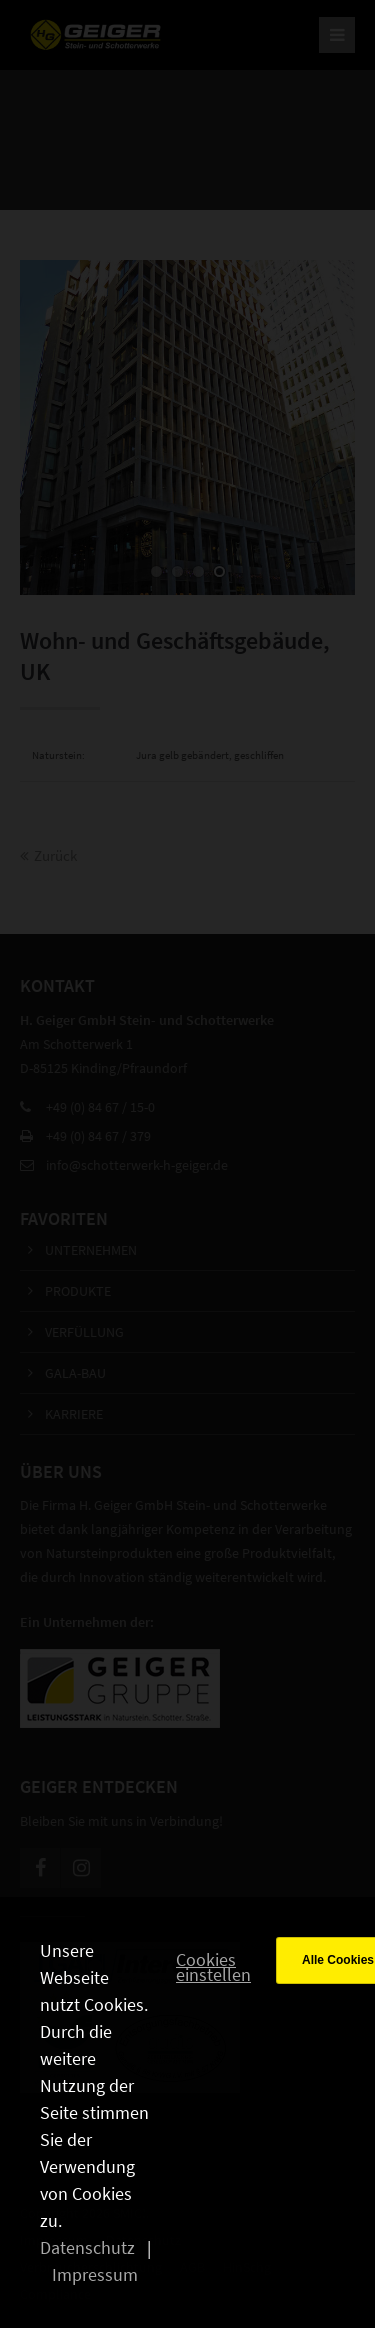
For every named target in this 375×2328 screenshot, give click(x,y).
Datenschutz (87, 2247)
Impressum (95, 2274)
